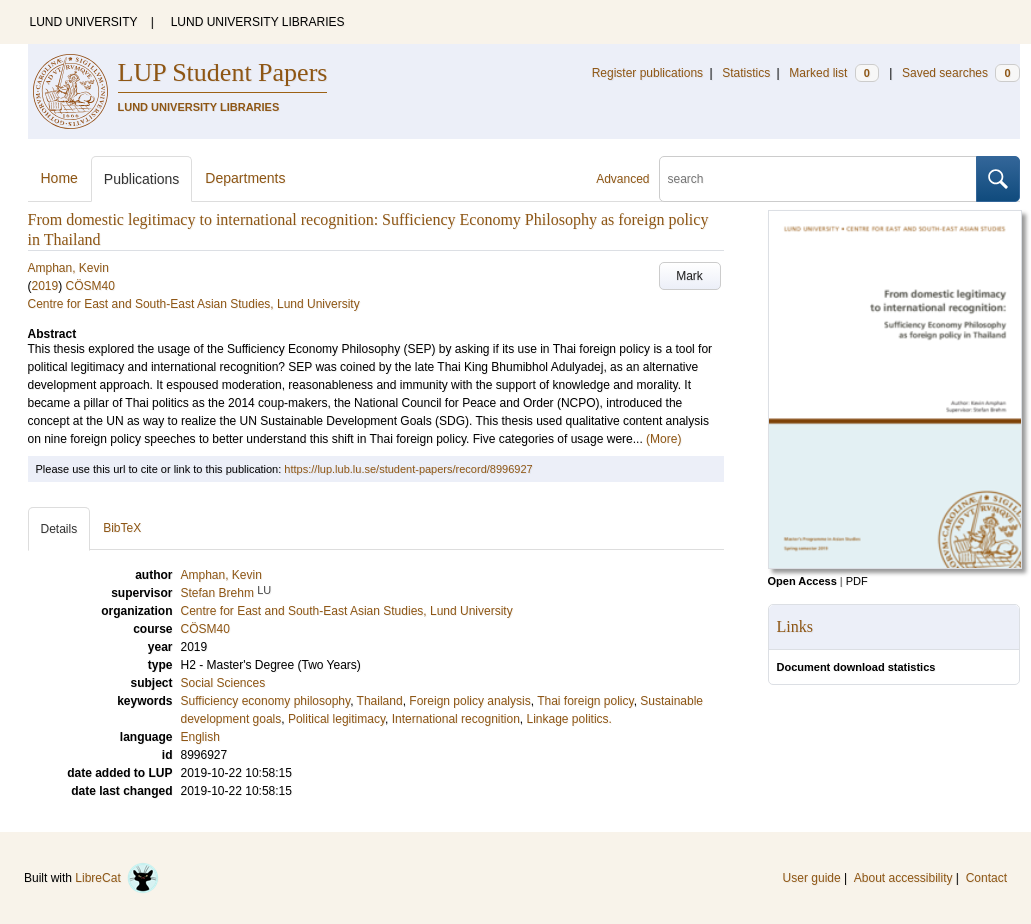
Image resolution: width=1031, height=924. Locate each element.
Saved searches (961, 73)
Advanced (622, 179)
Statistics (746, 73)
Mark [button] (689, 276)
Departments (245, 178)
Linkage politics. (569, 719)
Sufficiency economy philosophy (266, 701)
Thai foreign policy (585, 701)
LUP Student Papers (223, 72)
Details (59, 529)
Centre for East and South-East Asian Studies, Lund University (194, 304)
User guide (812, 878)
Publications (142, 179)
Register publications (647, 73)
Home (59, 178)
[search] (818, 179)
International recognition (456, 719)
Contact (986, 878)
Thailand (380, 701)
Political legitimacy (336, 719)
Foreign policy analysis (469, 701)
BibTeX (122, 528)
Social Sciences (223, 683)
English (200, 737)
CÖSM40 (90, 286)
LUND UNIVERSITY (84, 22)
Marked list (833, 73)
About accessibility (903, 878)
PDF (857, 581)
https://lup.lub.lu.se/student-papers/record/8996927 (408, 469)
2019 (45, 286)
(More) (663, 439)
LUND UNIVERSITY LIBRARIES (258, 22)
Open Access (802, 581)
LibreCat (117, 878)
